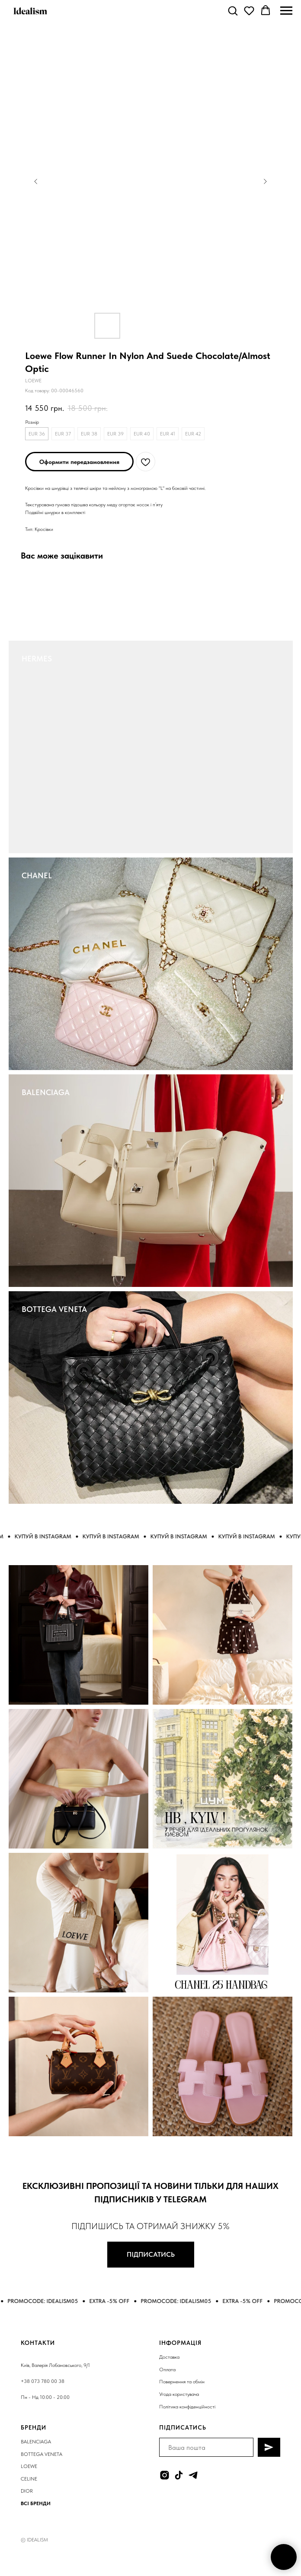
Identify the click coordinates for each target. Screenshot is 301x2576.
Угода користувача (179, 2394)
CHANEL (37, 875)
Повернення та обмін (182, 2382)
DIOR (27, 2491)
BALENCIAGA (46, 1092)
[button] (232, 10)
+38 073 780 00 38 (42, 2381)
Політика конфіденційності (187, 2407)
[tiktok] (178, 2475)
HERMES (37, 658)
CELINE (29, 2479)
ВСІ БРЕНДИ (36, 2503)
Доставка (169, 2357)
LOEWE (29, 2466)
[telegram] (193, 2475)
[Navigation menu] (286, 10)
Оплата (167, 2369)
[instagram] (164, 2475)
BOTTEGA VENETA (54, 1309)
